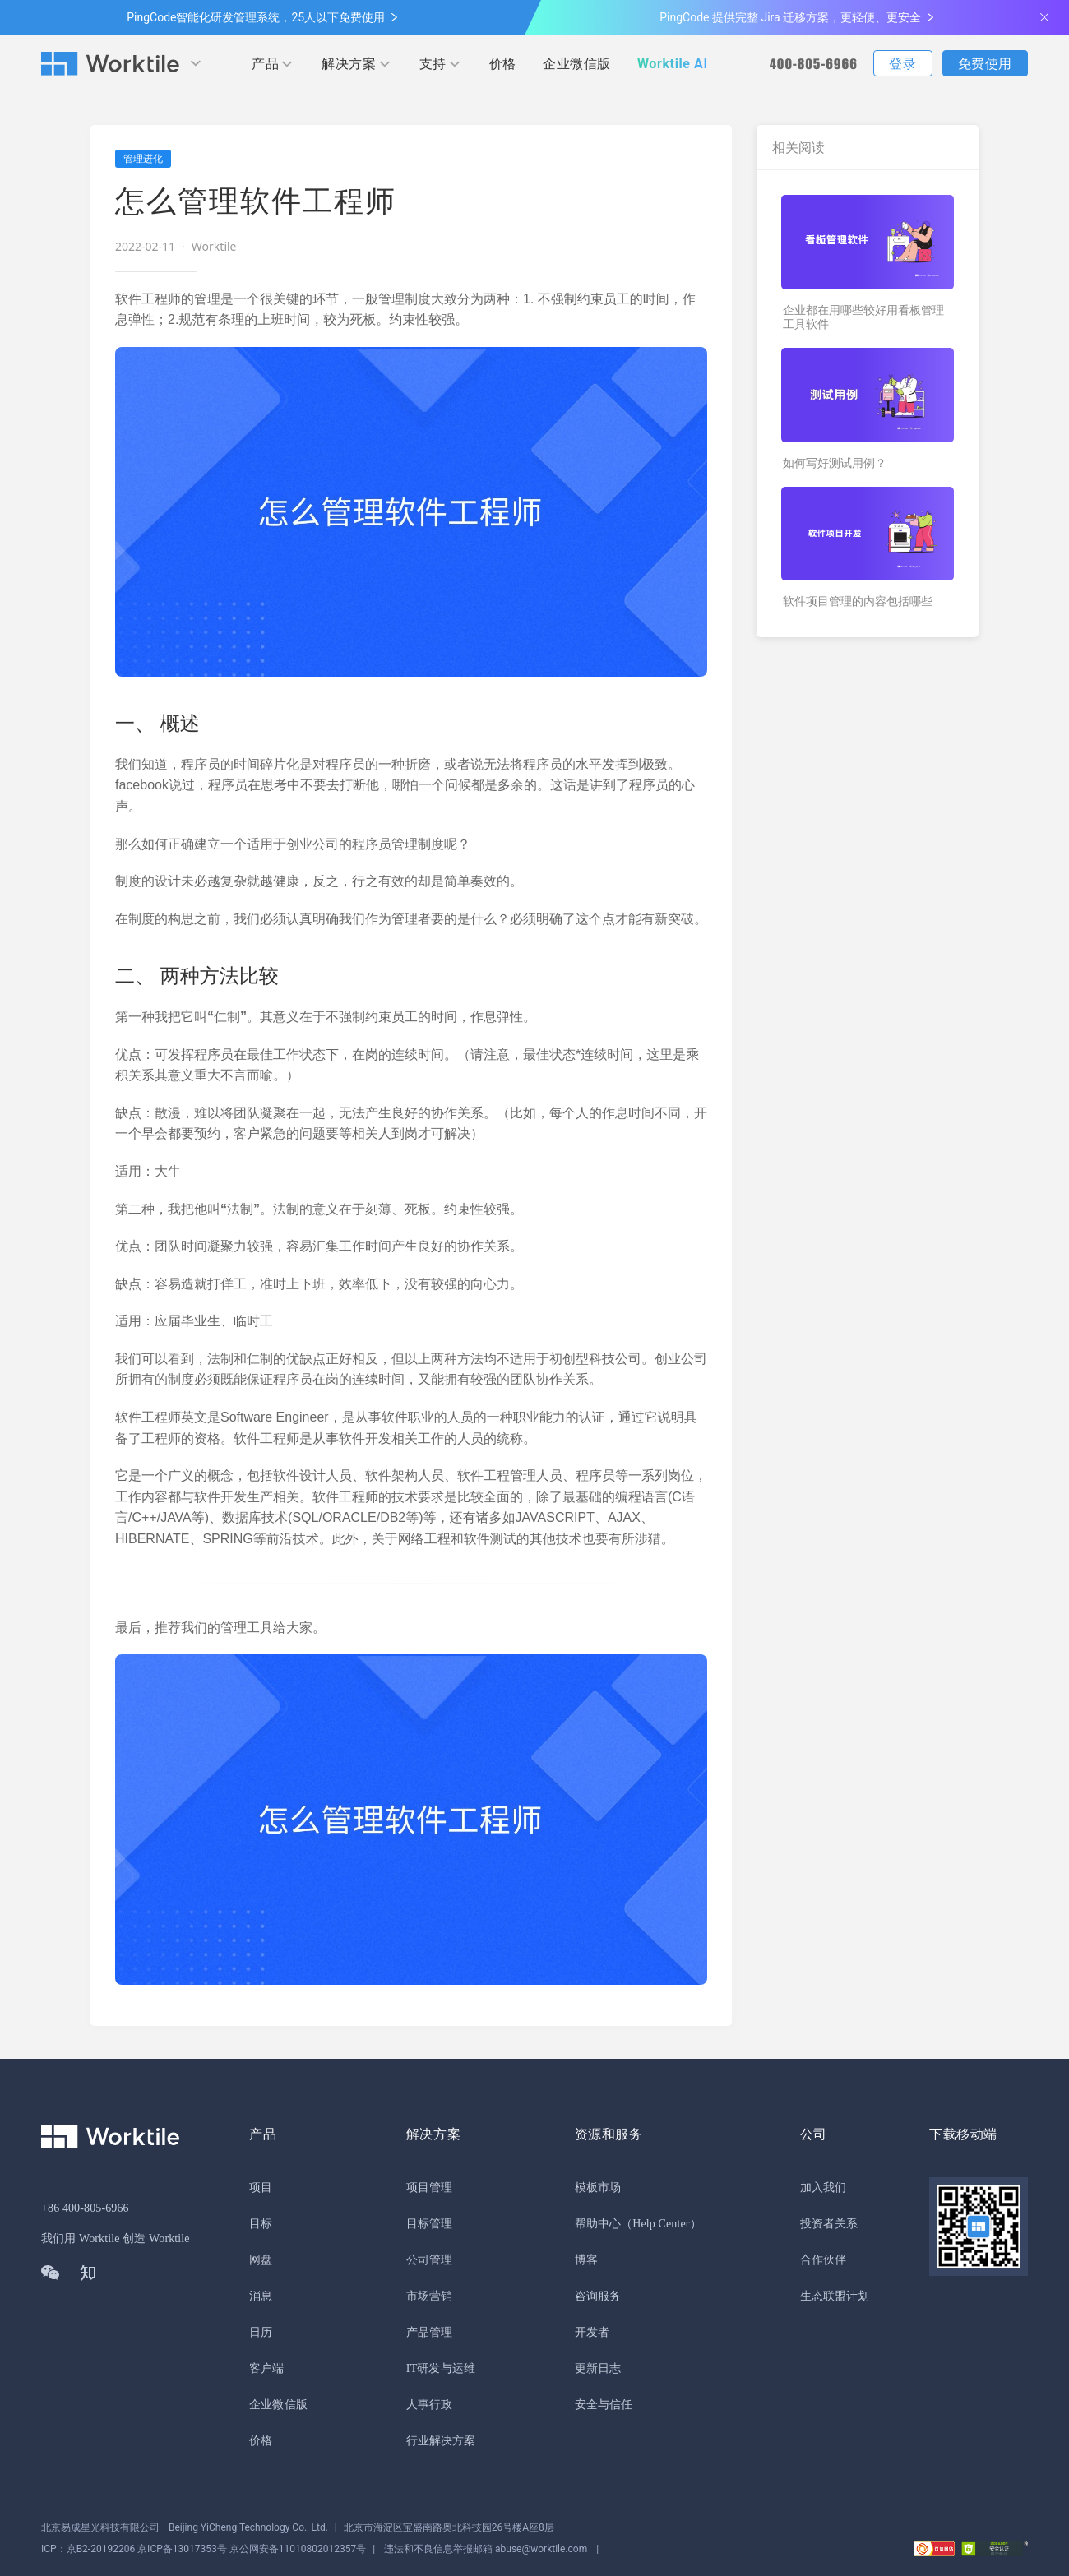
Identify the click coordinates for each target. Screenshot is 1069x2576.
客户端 (266, 2368)
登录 (902, 64)
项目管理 (429, 2187)
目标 (260, 2224)
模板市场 (598, 2187)
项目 (260, 2187)
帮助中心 (598, 2224)
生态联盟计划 (835, 2296)
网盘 (260, 2260)
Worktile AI (672, 64)
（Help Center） (661, 2224)
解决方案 (349, 64)
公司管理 (429, 2260)
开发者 (592, 2332)
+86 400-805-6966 (85, 2208)
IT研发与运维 (440, 2368)
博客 (586, 2260)
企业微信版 (577, 64)
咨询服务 (598, 2296)
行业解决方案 (441, 2441)
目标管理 (429, 2224)
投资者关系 (829, 2224)
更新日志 (598, 2368)
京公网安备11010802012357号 (203, 2549)
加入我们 (823, 2187)
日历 (260, 2332)
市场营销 (429, 2296)
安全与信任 (604, 2404)
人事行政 (429, 2404)
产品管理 (429, 2332)
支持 (433, 64)
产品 (265, 64)
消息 (260, 2296)
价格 (502, 64)
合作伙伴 (823, 2260)
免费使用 (985, 64)
